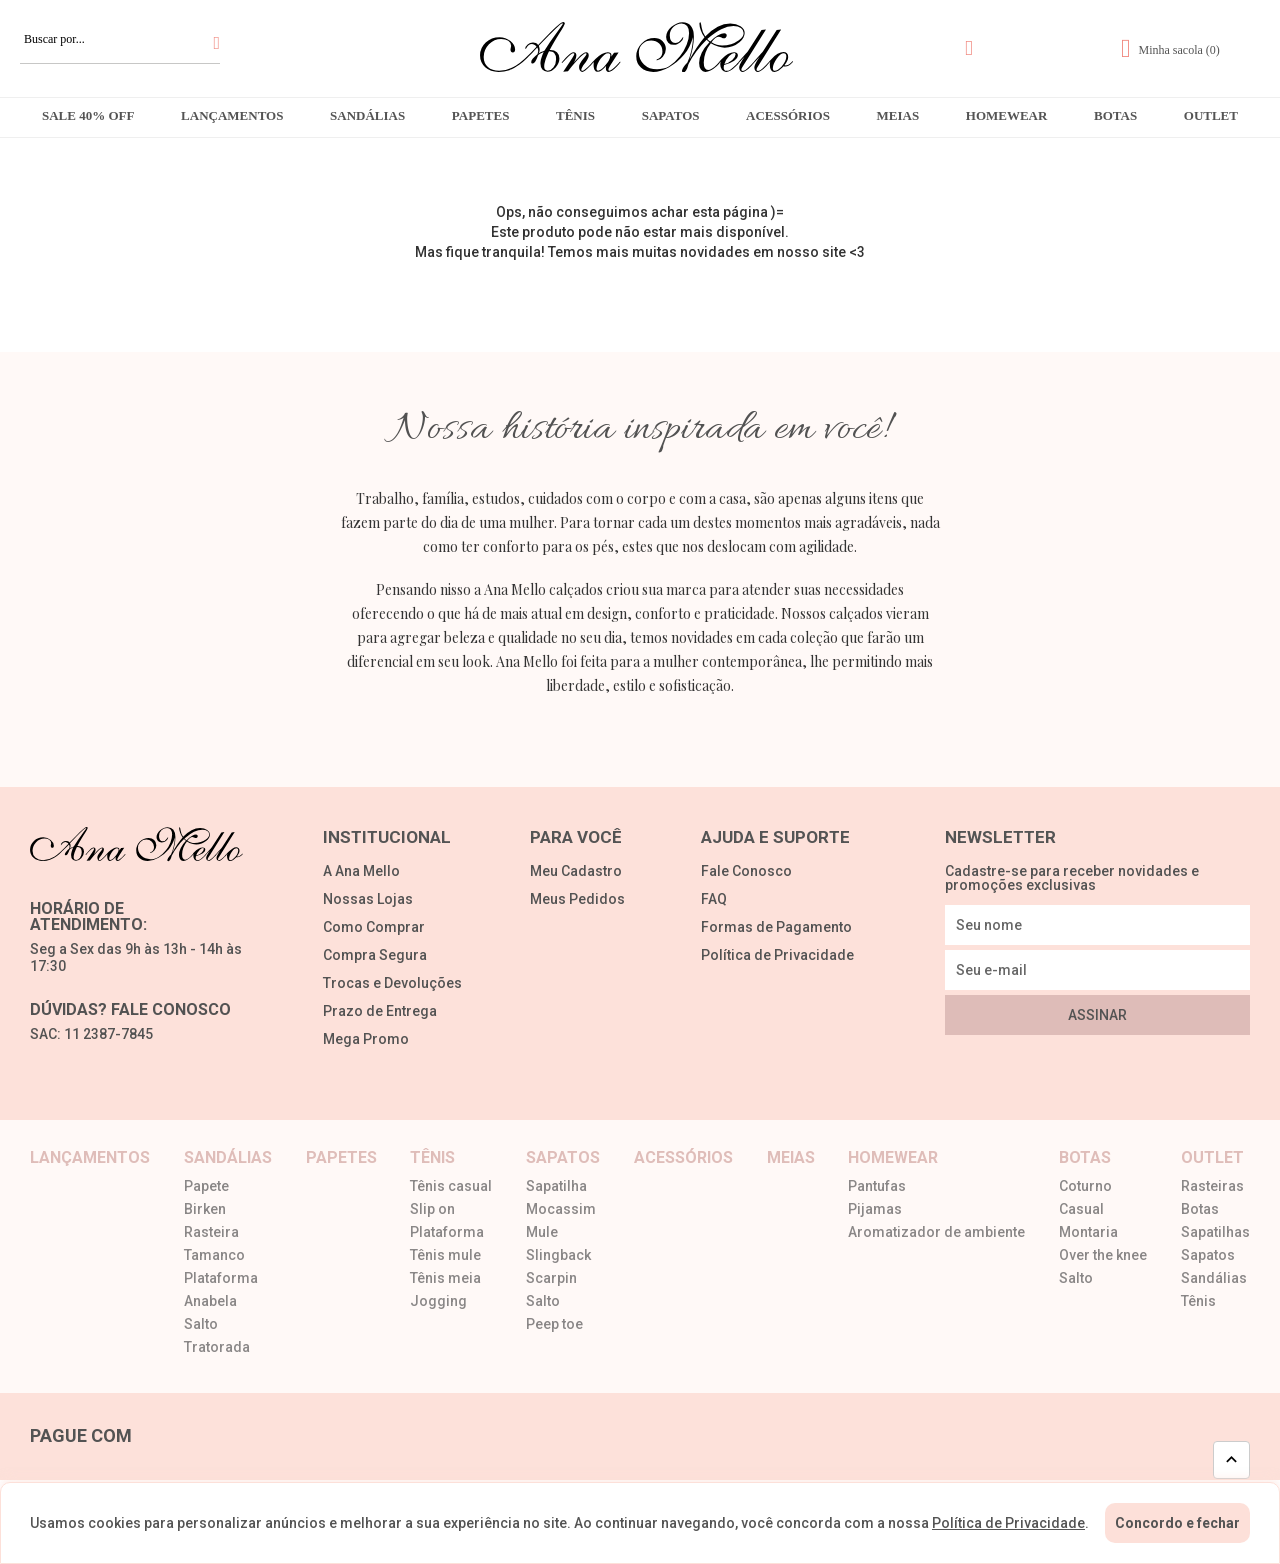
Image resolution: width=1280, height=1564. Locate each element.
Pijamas (875, 1209)
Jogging (438, 1301)
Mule (542, 1232)
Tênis (575, 115)
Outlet (1211, 115)
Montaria (1088, 1232)
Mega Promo (366, 1039)
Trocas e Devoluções (392, 983)
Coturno (1085, 1186)
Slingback (558, 1255)
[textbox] (120, 39)
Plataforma (221, 1278)
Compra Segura (375, 955)
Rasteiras (1212, 1186)
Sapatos (671, 115)
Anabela (210, 1301)
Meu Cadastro (576, 871)
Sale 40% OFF (88, 115)
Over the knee (1103, 1255)
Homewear (1007, 115)
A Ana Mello (361, 871)
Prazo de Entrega (380, 1011)
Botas (1115, 115)
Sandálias (367, 115)
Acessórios (788, 115)
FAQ (714, 899)
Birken (205, 1209)
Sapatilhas (1215, 1232)
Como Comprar (374, 927)
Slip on (432, 1209)
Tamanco (214, 1255)
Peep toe (554, 1324)
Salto (201, 1324)
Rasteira (211, 1232)
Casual (1081, 1209)
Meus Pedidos (577, 899)
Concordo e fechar (1177, 1523)
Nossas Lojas (368, 899)
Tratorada (217, 1347)
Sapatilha (556, 1186)
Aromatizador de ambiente (936, 1232)
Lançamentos (232, 115)
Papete (206, 1186)
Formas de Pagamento (776, 927)
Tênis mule (445, 1255)
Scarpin (551, 1278)
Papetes (481, 115)
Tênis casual (451, 1186)
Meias (898, 115)
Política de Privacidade (777, 955)
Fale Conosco (746, 871)
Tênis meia (445, 1278)
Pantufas (877, 1186)
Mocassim (561, 1209)
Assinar (1097, 1015)
